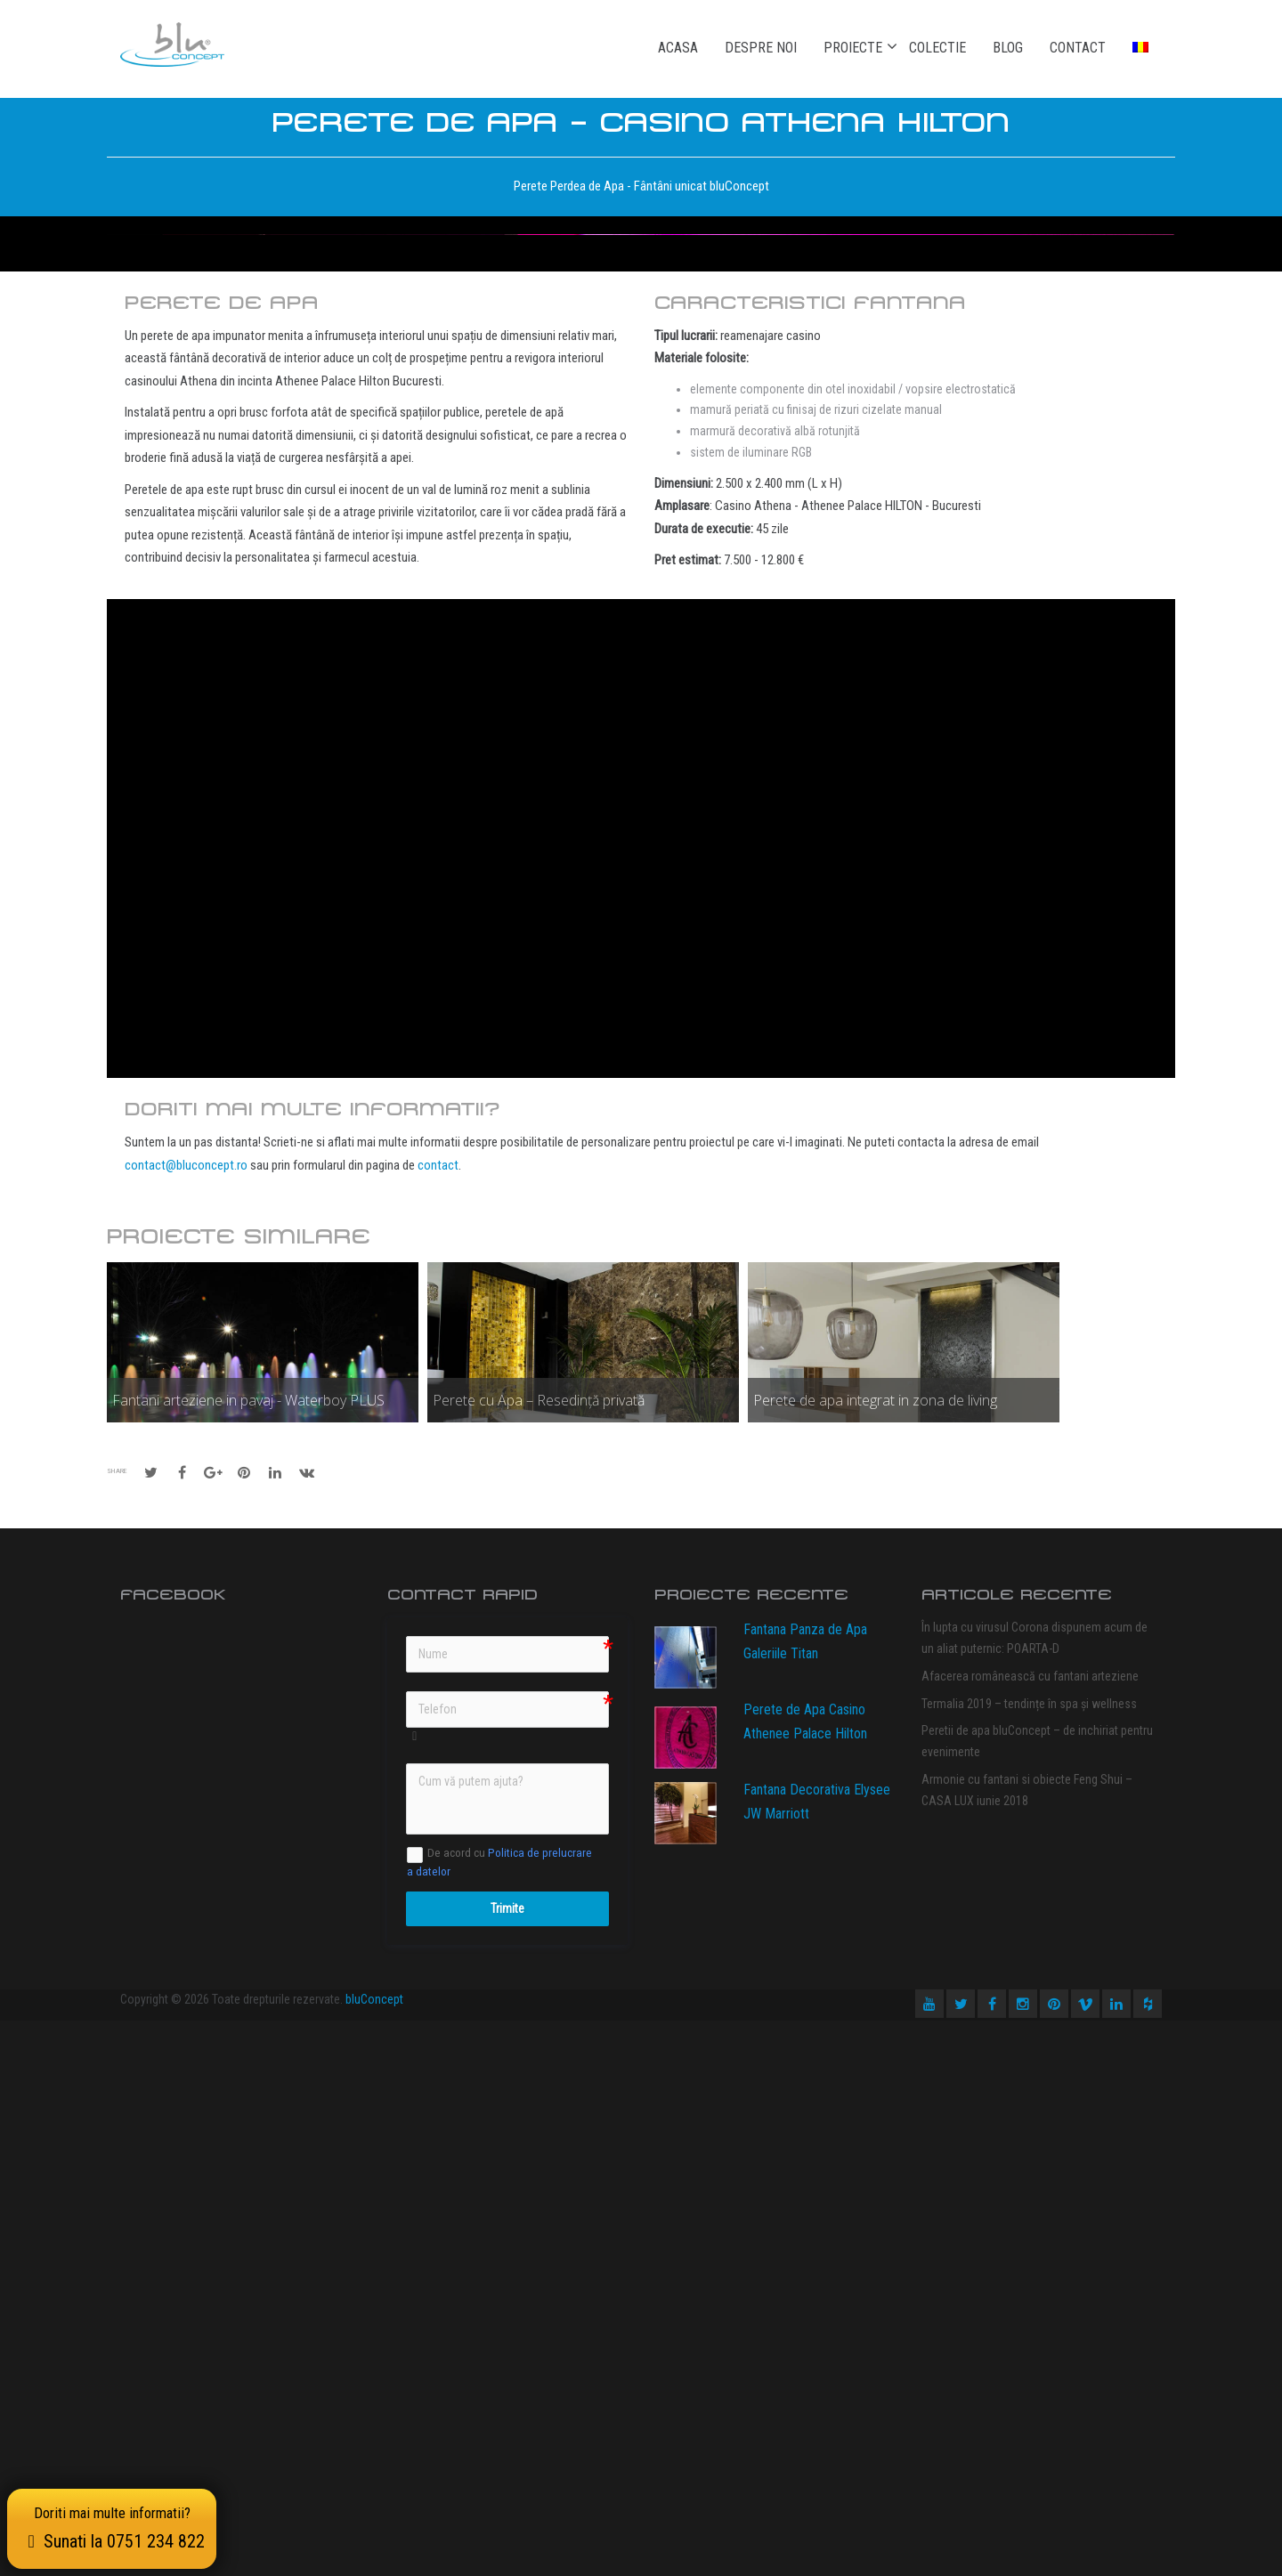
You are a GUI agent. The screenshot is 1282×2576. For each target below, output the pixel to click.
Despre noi (761, 47)
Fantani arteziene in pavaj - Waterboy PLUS (248, 1955)
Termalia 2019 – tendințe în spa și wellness (1029, 2259)
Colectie (937, 47)
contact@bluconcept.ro (186, 1721)
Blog (1008, 47)
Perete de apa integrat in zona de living (875, 1955)
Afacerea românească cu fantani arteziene (1030, 2231)
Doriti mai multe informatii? (115, 2525)
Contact (1078, 47)
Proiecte (853, 47)
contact (438, 1721)
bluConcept (374, 2555)
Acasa (678, 47)
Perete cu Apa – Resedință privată (539, 1955)
